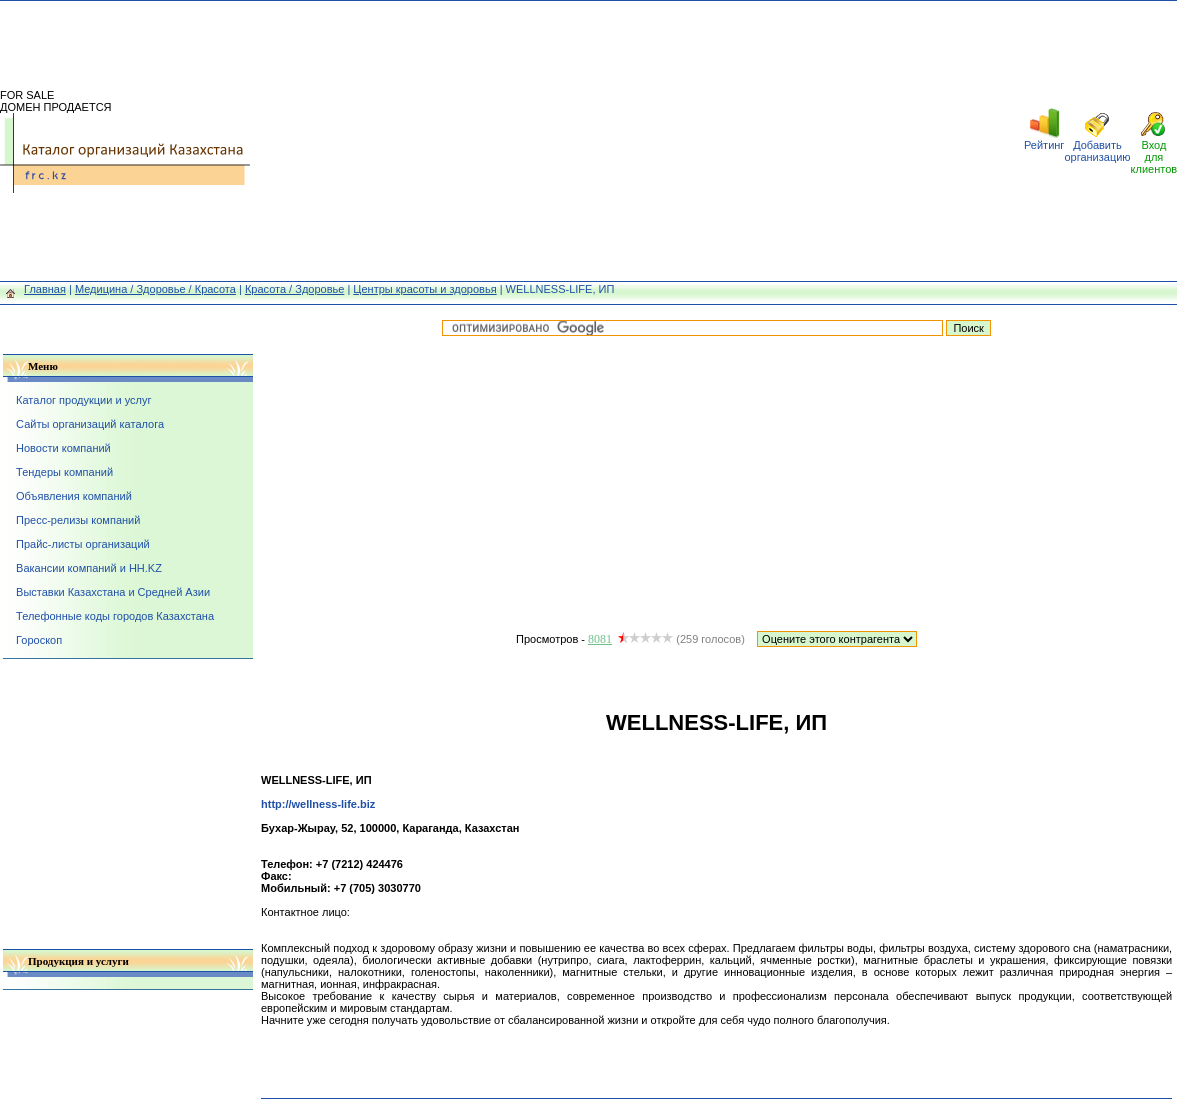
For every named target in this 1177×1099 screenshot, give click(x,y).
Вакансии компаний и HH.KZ (89, 568)
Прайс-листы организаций (83, 544)
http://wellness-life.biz (318, 804)
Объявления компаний (74, 496)
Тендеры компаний (64, 472)
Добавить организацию (1097, 151)
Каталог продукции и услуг (83, 400)
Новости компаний (63, 448)
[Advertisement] (637, 141)
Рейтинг (1044, 145)
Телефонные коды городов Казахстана (115, 616)
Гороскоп (39, 640)
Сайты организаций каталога (90, 424)
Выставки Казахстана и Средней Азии (113, 592)
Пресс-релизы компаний (78, 520)
